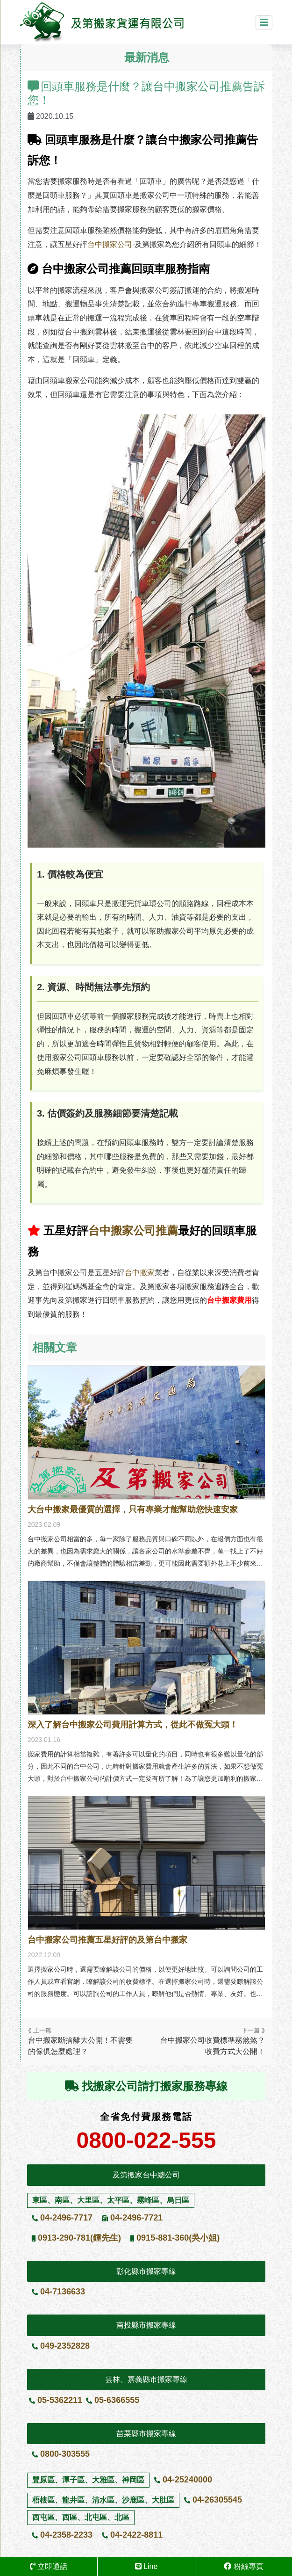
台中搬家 (140, 1273)
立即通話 (48, 2566)
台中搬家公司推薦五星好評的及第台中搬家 (107, 1940)
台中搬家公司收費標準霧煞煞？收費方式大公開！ (212, 2045)
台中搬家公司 (109, 244)
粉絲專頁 (243, 2566)
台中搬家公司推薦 (133, 1230)
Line (146, 2566)
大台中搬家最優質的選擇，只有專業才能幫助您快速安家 (133, 1509)
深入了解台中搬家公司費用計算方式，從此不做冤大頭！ (133, 1724)
